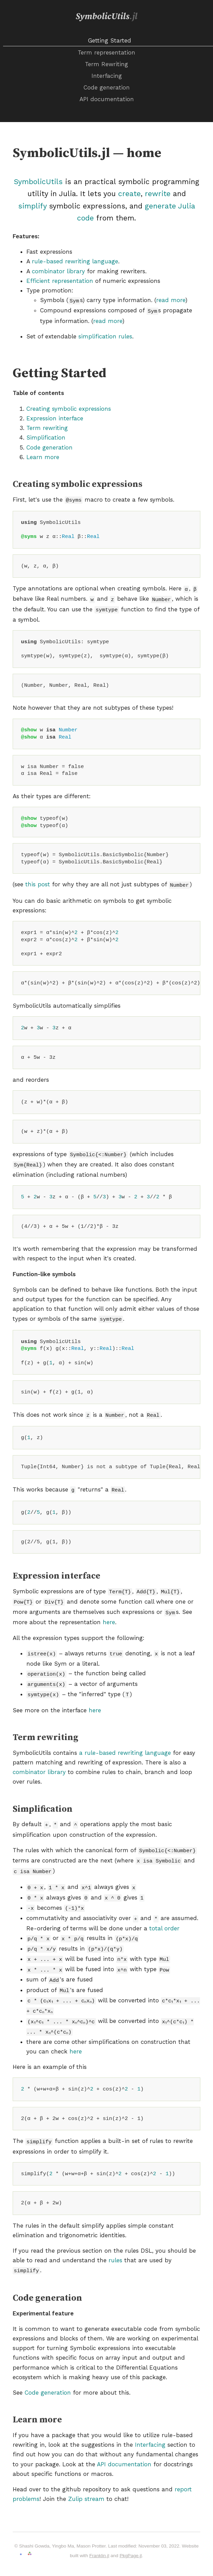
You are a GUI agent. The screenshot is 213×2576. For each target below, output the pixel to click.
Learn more (42, 455)
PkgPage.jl (131, 2528)
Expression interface (54, 417)
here (109, 1611)
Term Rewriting (106, 64)
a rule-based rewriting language (125, 1739)
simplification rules (105, 335)
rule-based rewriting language (75, 261)
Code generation (107, 87)
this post (37, 880)
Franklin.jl (99, 2528)
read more (170, 300)
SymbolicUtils (106, 16)
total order (164, 1909)
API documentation (106, 99)
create (129, 193)
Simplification (45, 436)
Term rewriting (47, 426)
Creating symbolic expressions (68, 407)
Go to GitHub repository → (38, 2539)
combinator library (58, 271)
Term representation (106, 52)
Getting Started (109, 40)
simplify (32, 206)
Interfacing (106, 75)
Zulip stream (86, 2472)
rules (115, 2234)
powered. (38, 2557)
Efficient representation (59, 280)
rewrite (158, 193)
